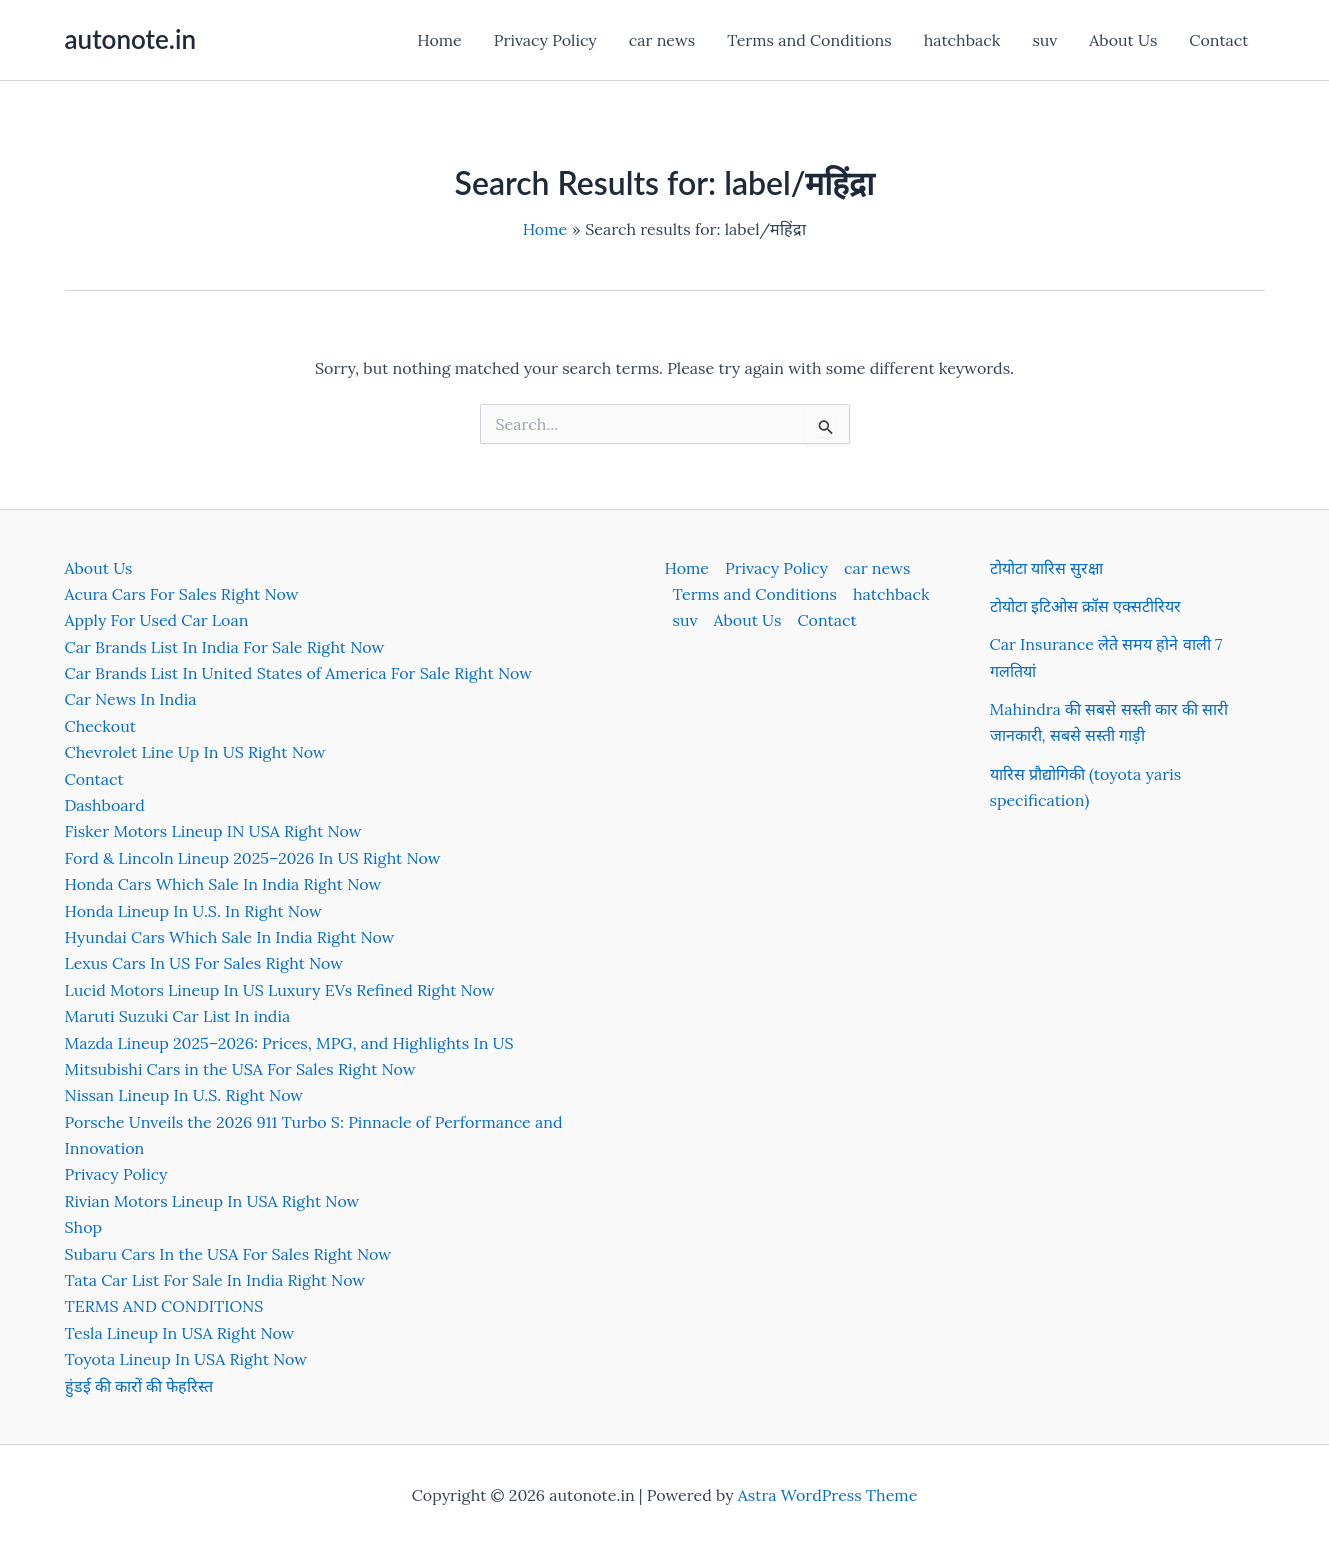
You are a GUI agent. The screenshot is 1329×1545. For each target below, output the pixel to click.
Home (439, 40)
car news (662, 40)
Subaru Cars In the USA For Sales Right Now (228, 1254)
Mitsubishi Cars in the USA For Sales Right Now (240, 1069)
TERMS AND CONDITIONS (164, 1306)
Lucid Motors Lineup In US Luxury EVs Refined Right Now (280, 990)
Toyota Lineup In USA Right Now (186, 1359)
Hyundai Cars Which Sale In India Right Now (230, 937)
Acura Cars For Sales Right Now (182, 594)
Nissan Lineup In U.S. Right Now (184, 1095)
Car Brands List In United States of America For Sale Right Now (298, 673)
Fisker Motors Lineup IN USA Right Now (213, 831)
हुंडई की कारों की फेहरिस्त (139, 1386)
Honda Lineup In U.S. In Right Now (193, 911)
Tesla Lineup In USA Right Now (180, 1333)
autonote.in (130, 39)
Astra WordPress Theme (828, 1495)
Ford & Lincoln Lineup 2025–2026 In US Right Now (253, 858)
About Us (1123, 40)
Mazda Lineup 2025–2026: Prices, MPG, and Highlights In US (289, 1043)
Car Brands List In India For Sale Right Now (225, 647)
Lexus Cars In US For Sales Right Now (204, 963)
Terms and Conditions (809, 40)
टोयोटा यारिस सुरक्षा (1046, 568)
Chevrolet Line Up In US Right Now (195, 752)
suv (1044, 40)
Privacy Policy (545, 40)
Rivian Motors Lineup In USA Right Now (212, 1201)
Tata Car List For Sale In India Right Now (215, 1280)
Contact (1218, 40)
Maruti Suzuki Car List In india (178, 1016)
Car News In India (131, 699)
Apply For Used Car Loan (157, 620)
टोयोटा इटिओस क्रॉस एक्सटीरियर (1086, 606)
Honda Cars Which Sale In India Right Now (223, 884)
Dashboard (105, 805)
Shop (84, 1227)
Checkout (100, 726)
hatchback (962, 40)
